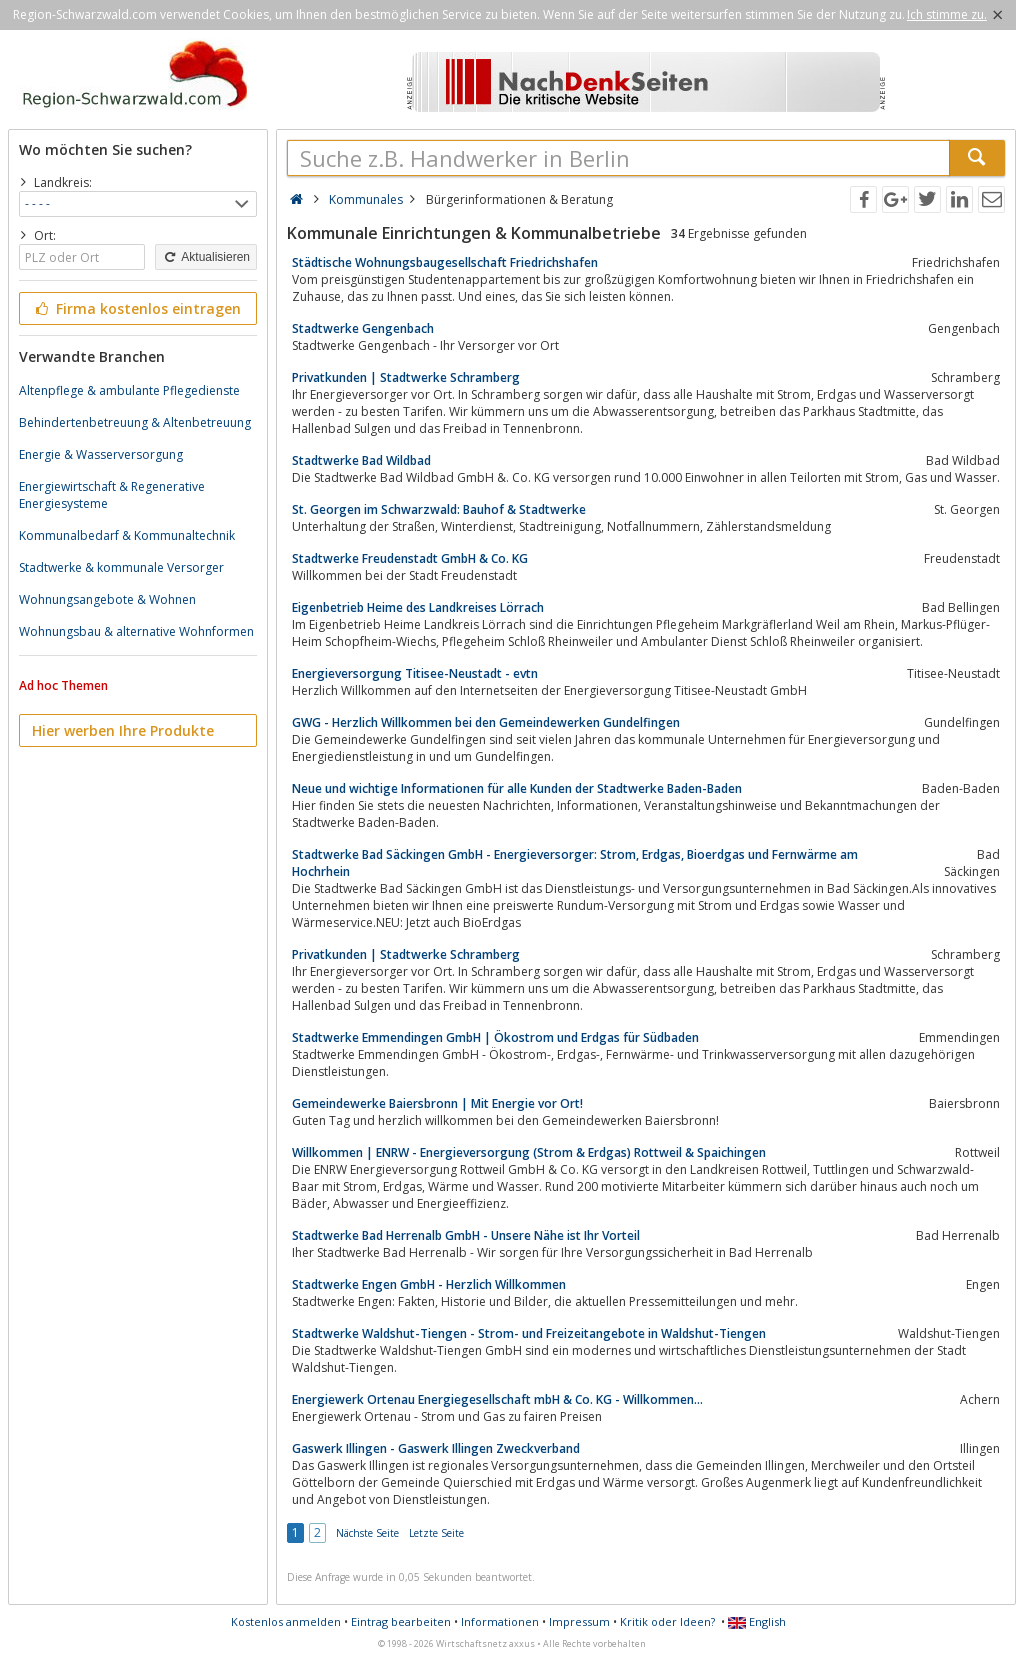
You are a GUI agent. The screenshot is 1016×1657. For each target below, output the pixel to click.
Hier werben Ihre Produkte (123, 730)
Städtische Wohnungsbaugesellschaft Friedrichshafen (445, 262)
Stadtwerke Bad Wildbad (361, 460)
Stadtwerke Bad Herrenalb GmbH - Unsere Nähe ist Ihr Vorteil (466, 1235)
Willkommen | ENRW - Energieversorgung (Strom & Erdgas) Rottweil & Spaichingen (529, 1152)
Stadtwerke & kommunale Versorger (121, 567)
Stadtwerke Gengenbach (363, 328)
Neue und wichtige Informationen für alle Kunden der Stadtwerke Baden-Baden (517, 788)
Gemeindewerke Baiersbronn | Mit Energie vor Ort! (437, 1103)
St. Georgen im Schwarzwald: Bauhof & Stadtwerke (439, 509)
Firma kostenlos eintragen (136, 308)
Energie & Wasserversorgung (101, 454)
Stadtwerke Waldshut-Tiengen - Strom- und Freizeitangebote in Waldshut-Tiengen (529, 1333)
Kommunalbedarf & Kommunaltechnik (127, 535)
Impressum (579, 1621)
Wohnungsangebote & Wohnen (107, 599)
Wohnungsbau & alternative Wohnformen (136, 631)
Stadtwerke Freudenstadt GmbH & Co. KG (410, 558)
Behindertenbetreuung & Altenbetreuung (135, 422)
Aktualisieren (206, 257)
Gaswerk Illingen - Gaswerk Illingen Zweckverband (436, 1448)
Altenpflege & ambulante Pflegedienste (129, 390)
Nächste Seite (367, 1533)
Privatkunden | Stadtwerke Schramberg (406, 377)
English (757, 1621)
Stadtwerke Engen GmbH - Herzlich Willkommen (429, 1284)
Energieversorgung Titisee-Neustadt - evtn (415, 673)
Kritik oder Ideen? (667, 1621)
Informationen (500, 1621)
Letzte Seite (436, 1533)
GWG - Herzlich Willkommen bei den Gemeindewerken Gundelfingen (486, 722)
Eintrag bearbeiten (401, 1621)
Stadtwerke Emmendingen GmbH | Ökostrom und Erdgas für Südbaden (495, 1037)
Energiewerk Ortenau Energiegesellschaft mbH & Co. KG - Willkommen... (497, 1399)
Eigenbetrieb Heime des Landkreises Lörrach (418, 607)
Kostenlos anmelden (286, 1621)
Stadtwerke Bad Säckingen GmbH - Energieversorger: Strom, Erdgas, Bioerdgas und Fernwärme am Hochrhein (575, 863)
